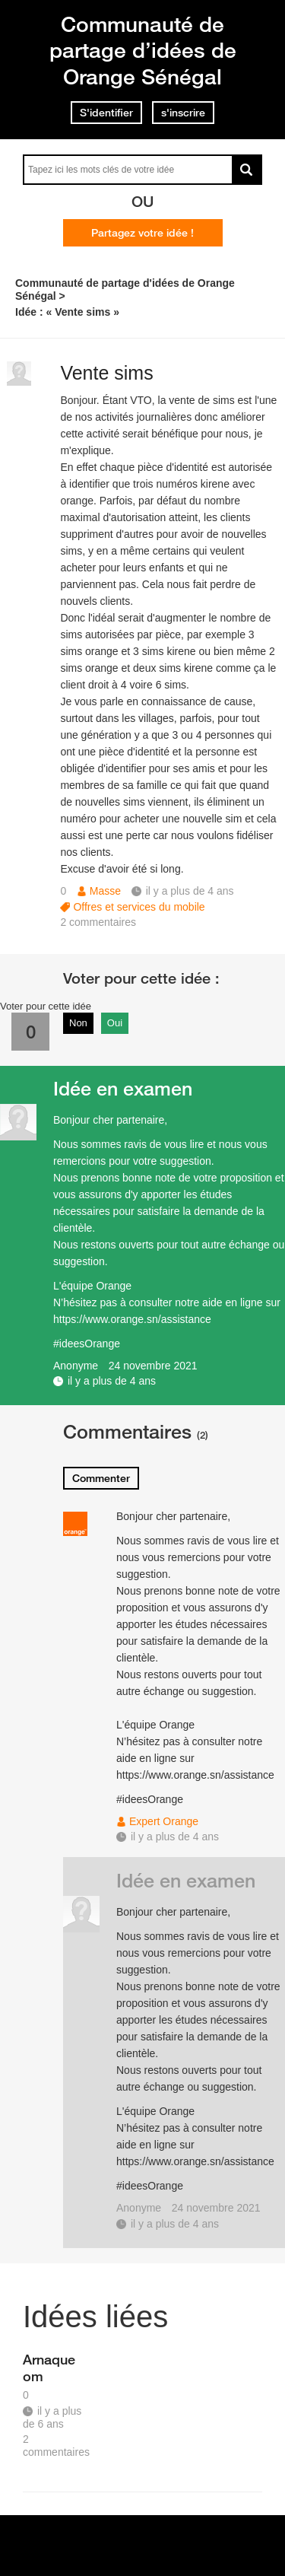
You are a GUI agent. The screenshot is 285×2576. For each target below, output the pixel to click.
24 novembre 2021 (153, 1366)
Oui (114, 1023)
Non (78, 1023)
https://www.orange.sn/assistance (132, 1319)
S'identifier (106, 112)
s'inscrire (183, 112)
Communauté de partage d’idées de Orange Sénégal (142, 50)
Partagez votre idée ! (142, 233)
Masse (105, 891)
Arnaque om (49, 2367)
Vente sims (106, 372)
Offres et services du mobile (138, 907)
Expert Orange (163, 1821)
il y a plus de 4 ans (112, 1381)
